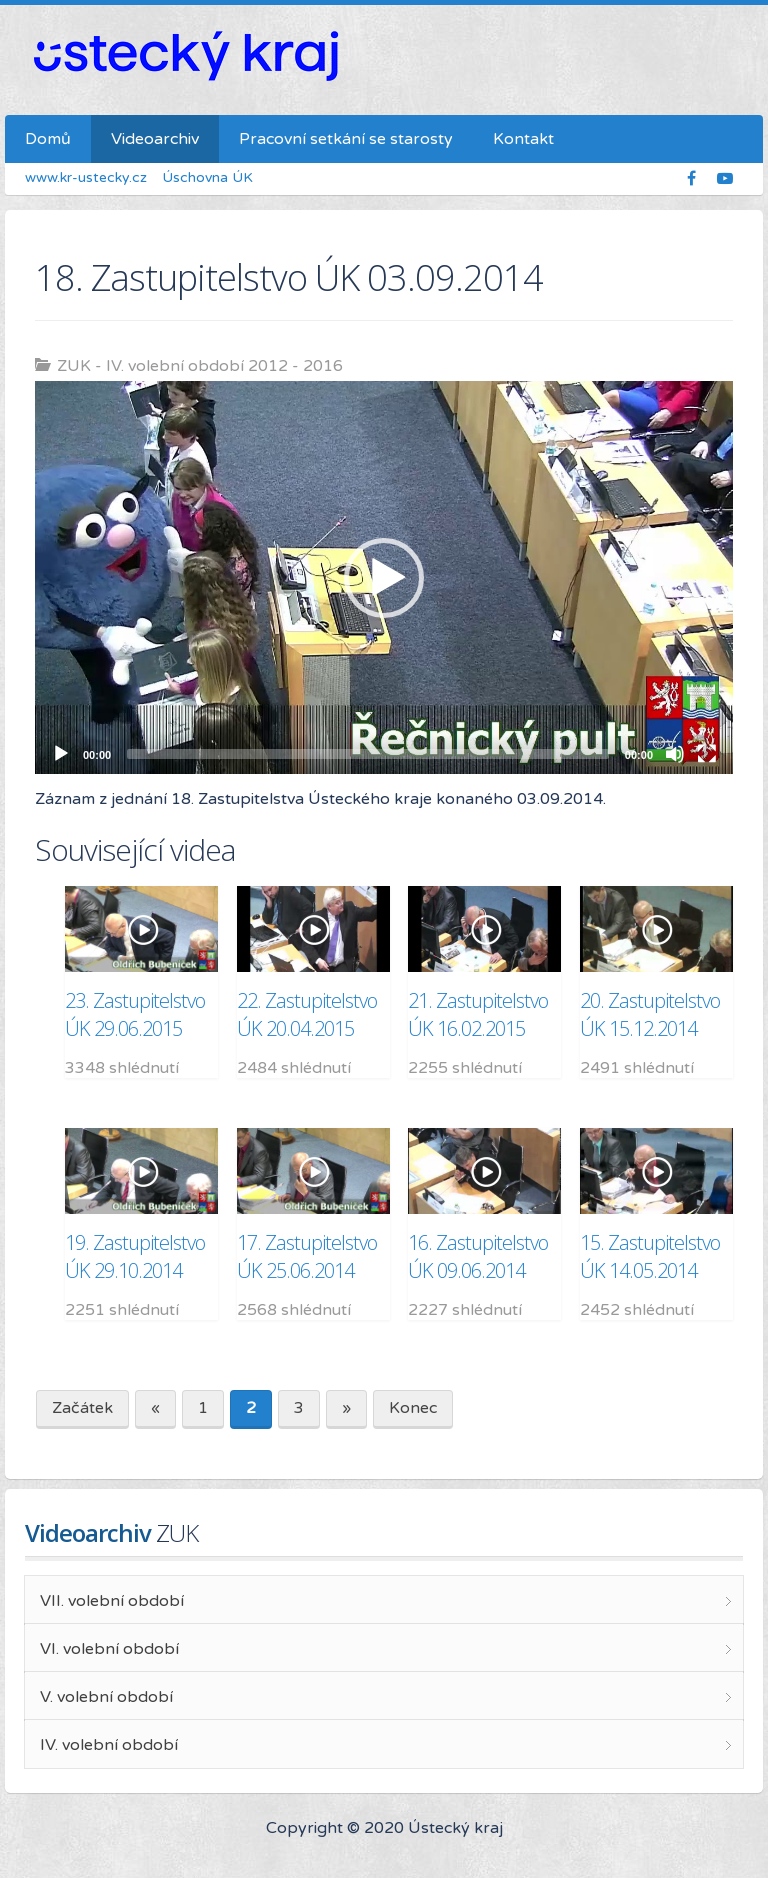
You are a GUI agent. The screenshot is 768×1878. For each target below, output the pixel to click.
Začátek (82, 1408)
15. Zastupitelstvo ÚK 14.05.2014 (650, 1256)
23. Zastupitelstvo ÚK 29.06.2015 (135, 1014)
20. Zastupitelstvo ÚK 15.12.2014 (650, 1014)
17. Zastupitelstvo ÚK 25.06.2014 (307, 1256)
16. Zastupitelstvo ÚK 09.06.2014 (478, 1256)
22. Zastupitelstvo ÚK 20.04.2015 (307, 1014)
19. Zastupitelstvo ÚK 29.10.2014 (135, 1256)
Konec (413, 1408)
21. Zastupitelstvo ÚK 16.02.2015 (478, 1014)
